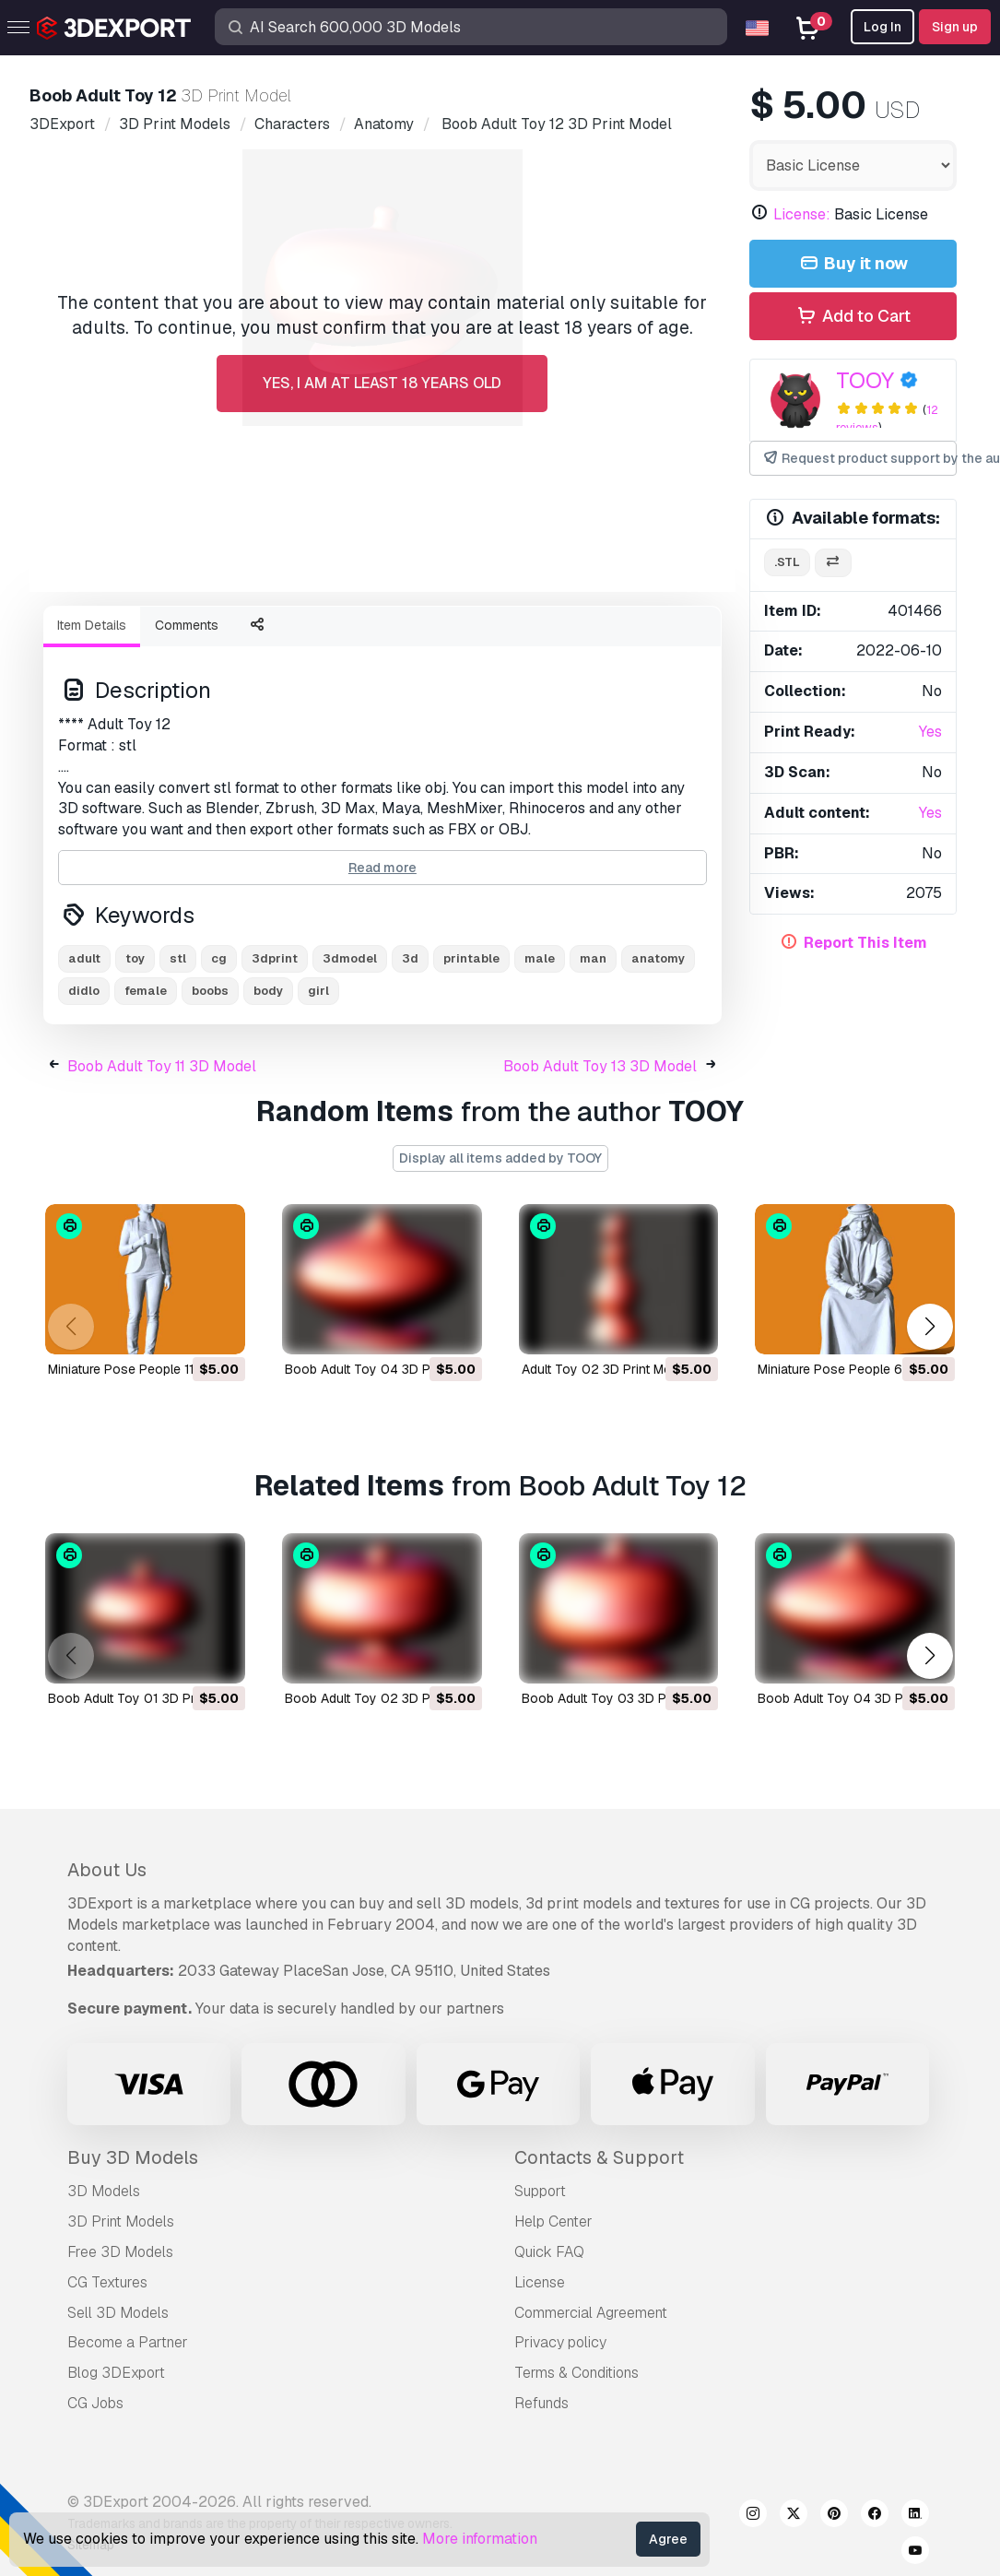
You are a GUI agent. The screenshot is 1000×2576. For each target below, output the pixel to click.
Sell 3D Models (118, 2312)
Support (540, 2191)
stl (178, 958)
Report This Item (865, 942)
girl (318, 990)
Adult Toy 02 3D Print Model (605, 1369)
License (539, 2282)
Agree (668, 2539)
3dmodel (350, 958)
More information (479, 2538)
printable (471, 958)
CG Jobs (95, 2403)
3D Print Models (120, 2221)
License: (801, 214)
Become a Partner (127, 2342)
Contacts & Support (599, 2157)
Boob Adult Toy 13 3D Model (600, 1066)
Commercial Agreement (590, 2312)
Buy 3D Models (132, 2157)
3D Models (103, 2191)
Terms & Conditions (576, 2372)
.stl (787, 562)
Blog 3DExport (116, 2372)
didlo (84, 990)
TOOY (865, 380)
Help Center (553, 2221)
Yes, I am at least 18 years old (382, 383)
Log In (882, 26)
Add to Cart (853, 316)
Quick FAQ (549, 2252)
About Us (107, 1870)
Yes (930, 731)
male (539, 958)
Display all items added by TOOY (500, 1158)
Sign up (955, 26)
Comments (186, 625)
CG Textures (107, 2282)
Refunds (541, 2403)
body (268, 990)
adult (84, 958)
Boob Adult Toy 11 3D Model (161, 1066)
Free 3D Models (120, 2252)
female (145, 990)
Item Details (91, 625)
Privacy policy (560, 2342)
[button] (929, 1326)
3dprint (275, 958)
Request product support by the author (859, 458)
